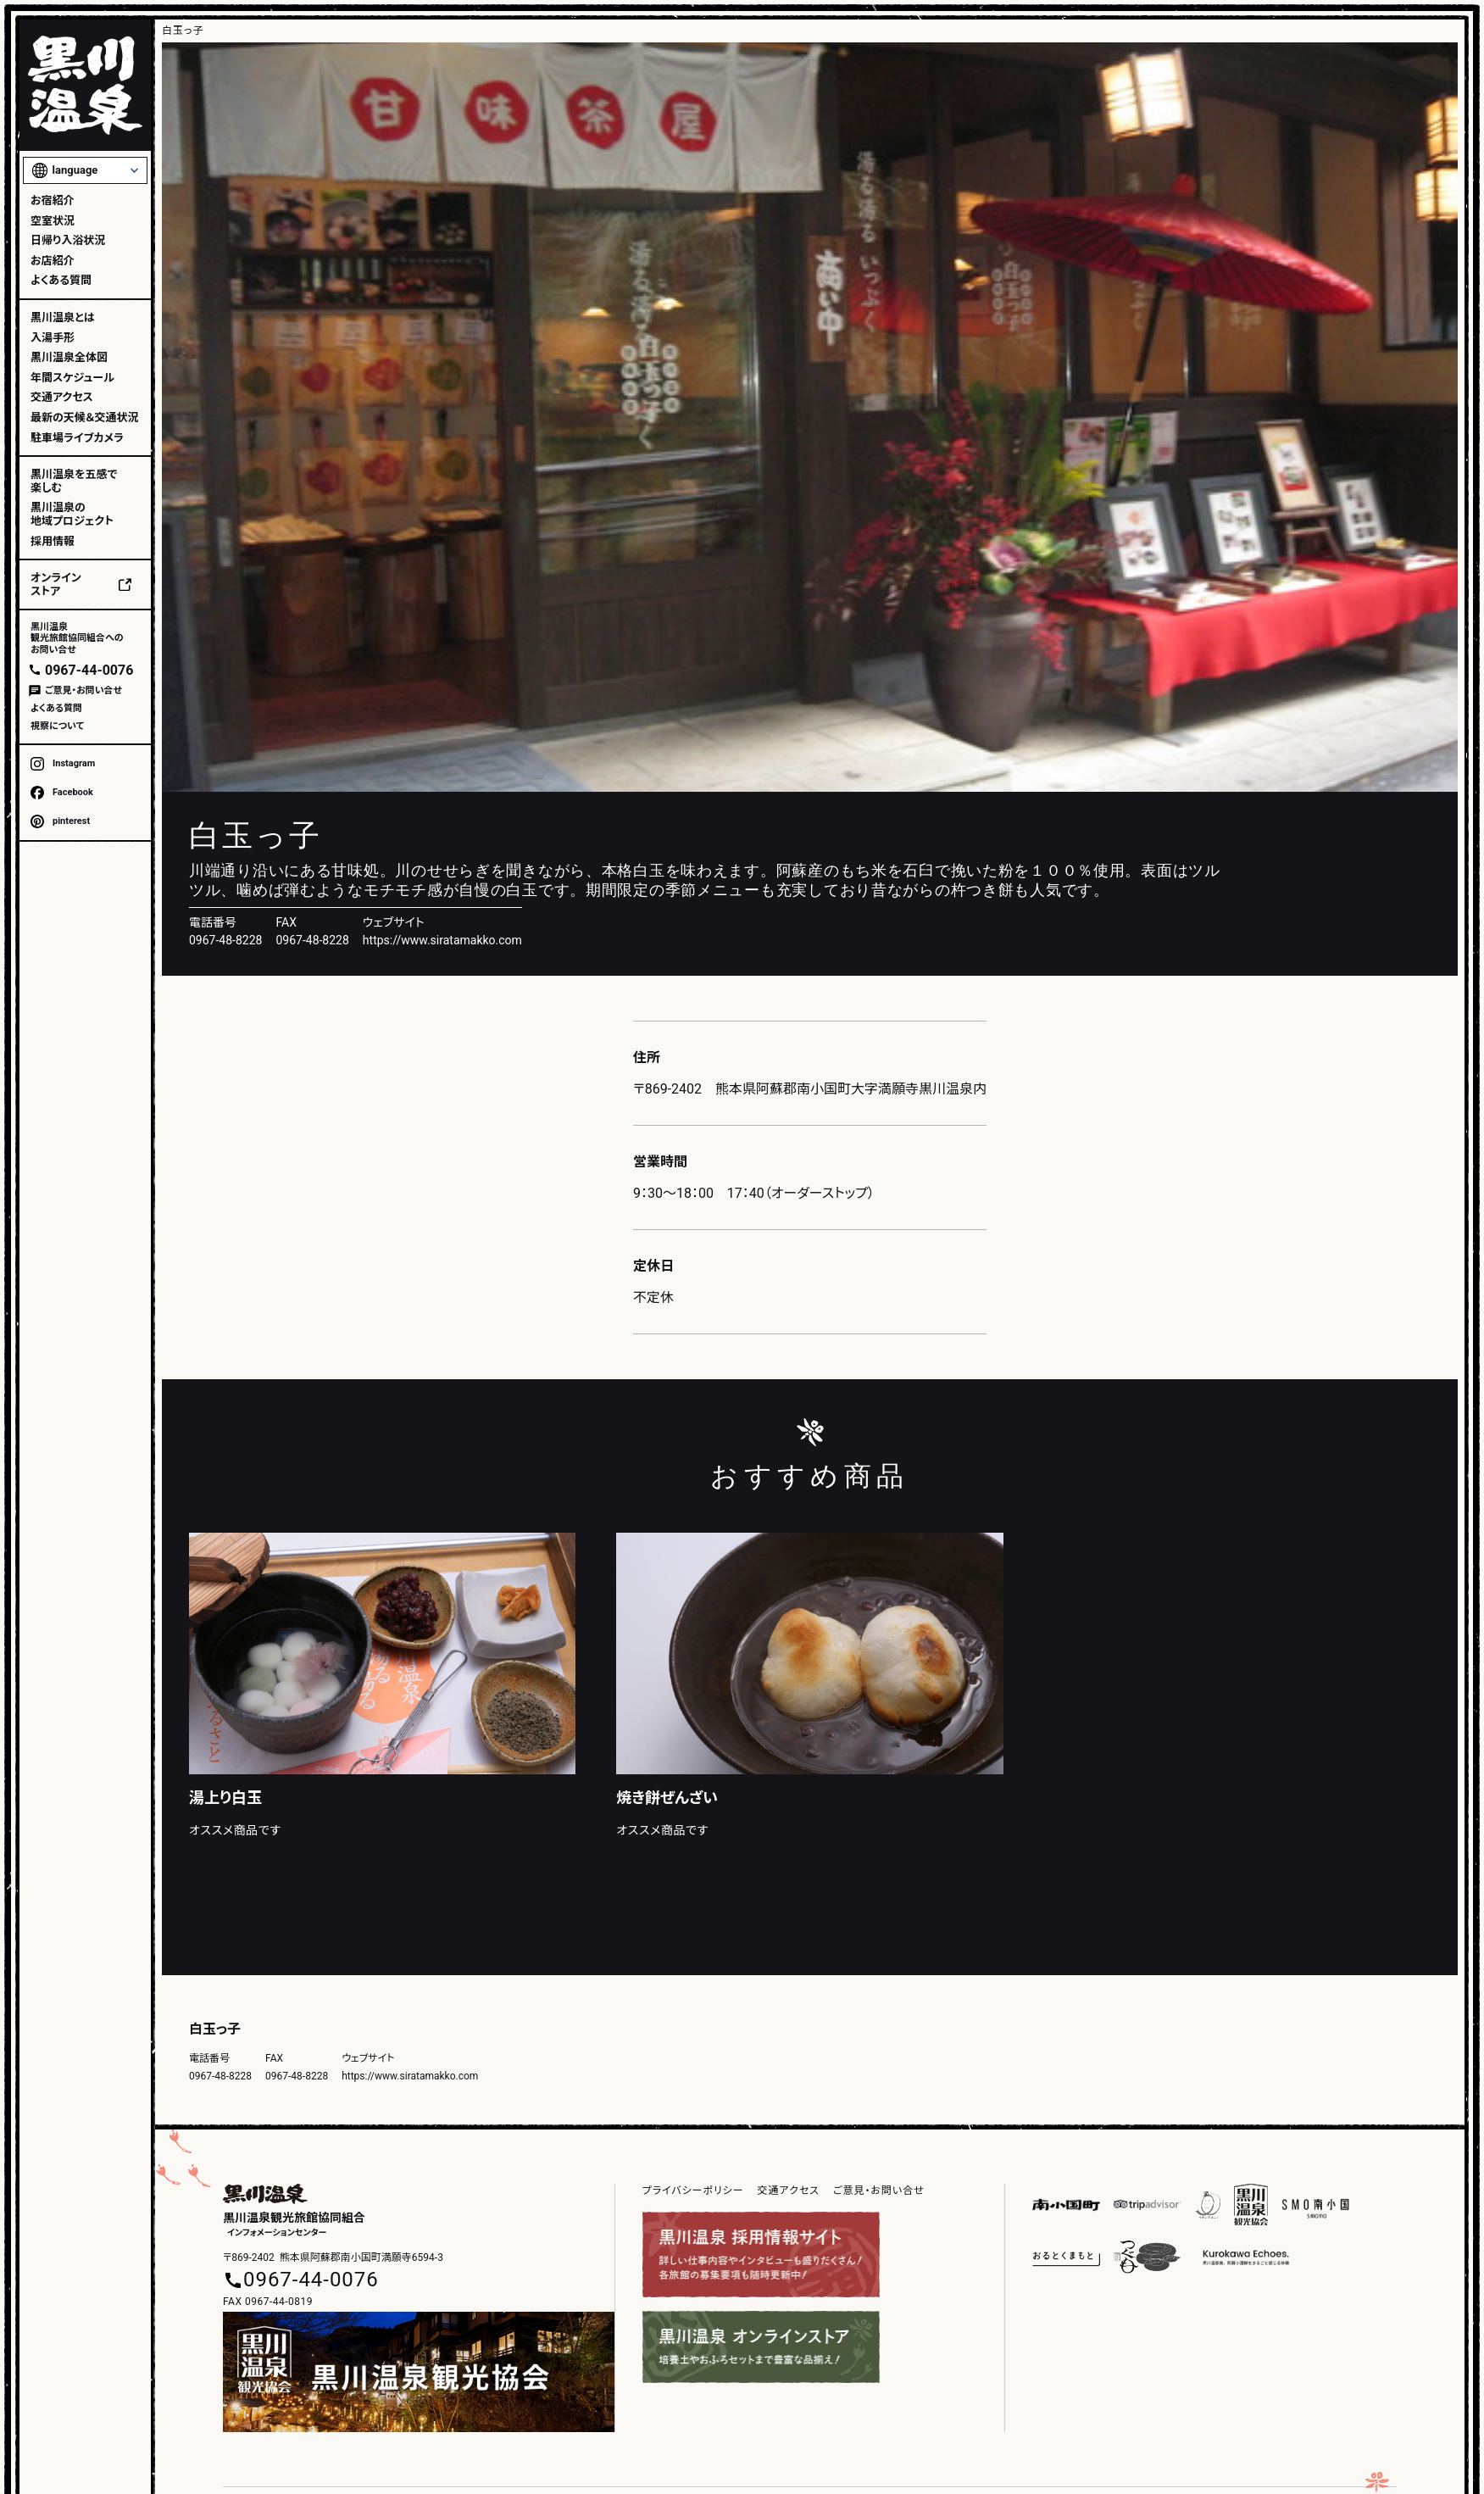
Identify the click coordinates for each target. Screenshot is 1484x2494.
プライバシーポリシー (693, 2190)
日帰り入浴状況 (68, 240)
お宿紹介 (53, 200)
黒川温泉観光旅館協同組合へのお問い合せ (77, 637)
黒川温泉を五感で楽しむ (74, 481)
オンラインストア (56, 584)
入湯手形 (53, 337)
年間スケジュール (72, 377)
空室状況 (53, 220)
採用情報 (53, 541)
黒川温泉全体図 (69, 357)
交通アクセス (62, 397)
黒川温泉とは (63, 317)
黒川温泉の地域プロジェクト (72, 514)
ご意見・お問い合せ (83, 690)
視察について (57, 726)
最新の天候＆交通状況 (84, 417)
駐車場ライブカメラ (77, 437)
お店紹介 (53, 260)
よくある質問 (61, 280)
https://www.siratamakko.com (442, 940)
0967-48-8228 (311, 940)
